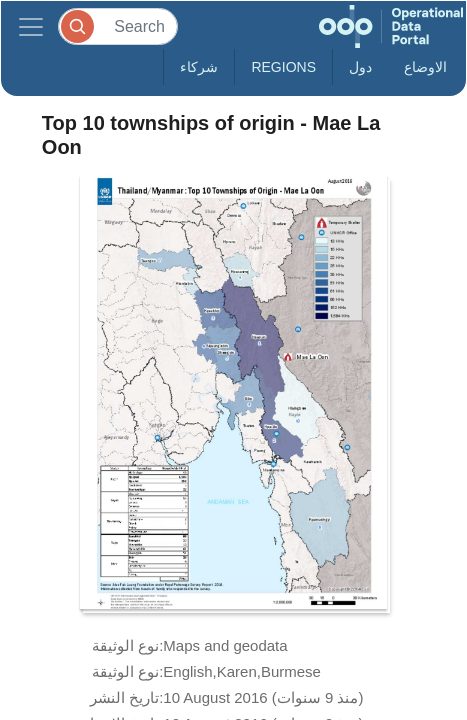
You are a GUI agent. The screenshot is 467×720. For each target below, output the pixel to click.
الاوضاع (425, 67)
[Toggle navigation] (31, 26)
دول (360, 67)
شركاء (199, 67)
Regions (283, 67)
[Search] (118, 26)
